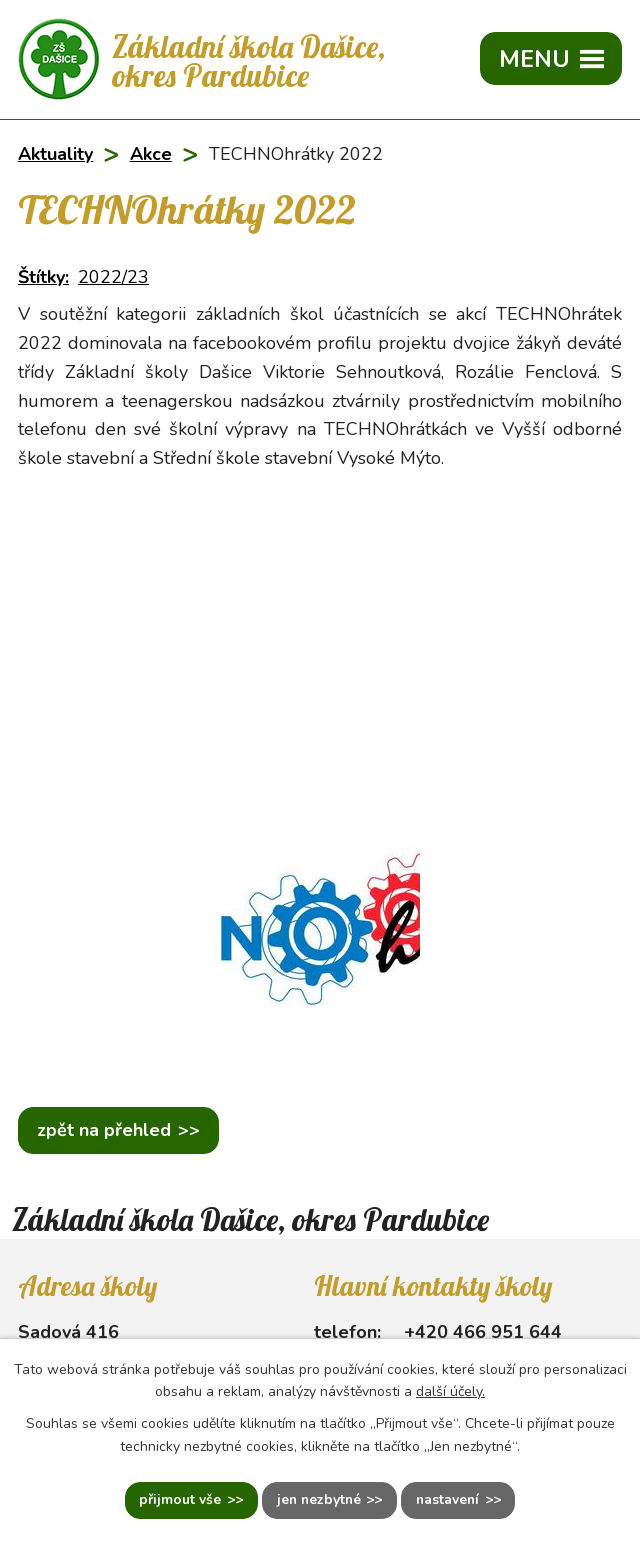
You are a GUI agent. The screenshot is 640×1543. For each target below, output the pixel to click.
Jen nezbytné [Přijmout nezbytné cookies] (317, 1500)
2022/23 (113, 277)
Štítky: (43, 277)
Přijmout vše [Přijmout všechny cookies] (178, 1500)
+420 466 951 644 (483, 1332)
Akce (151, 154)
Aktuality (55, 154)
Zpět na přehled (104, 1130)
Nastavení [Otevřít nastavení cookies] (449, 1500)
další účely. (450, 1391)
